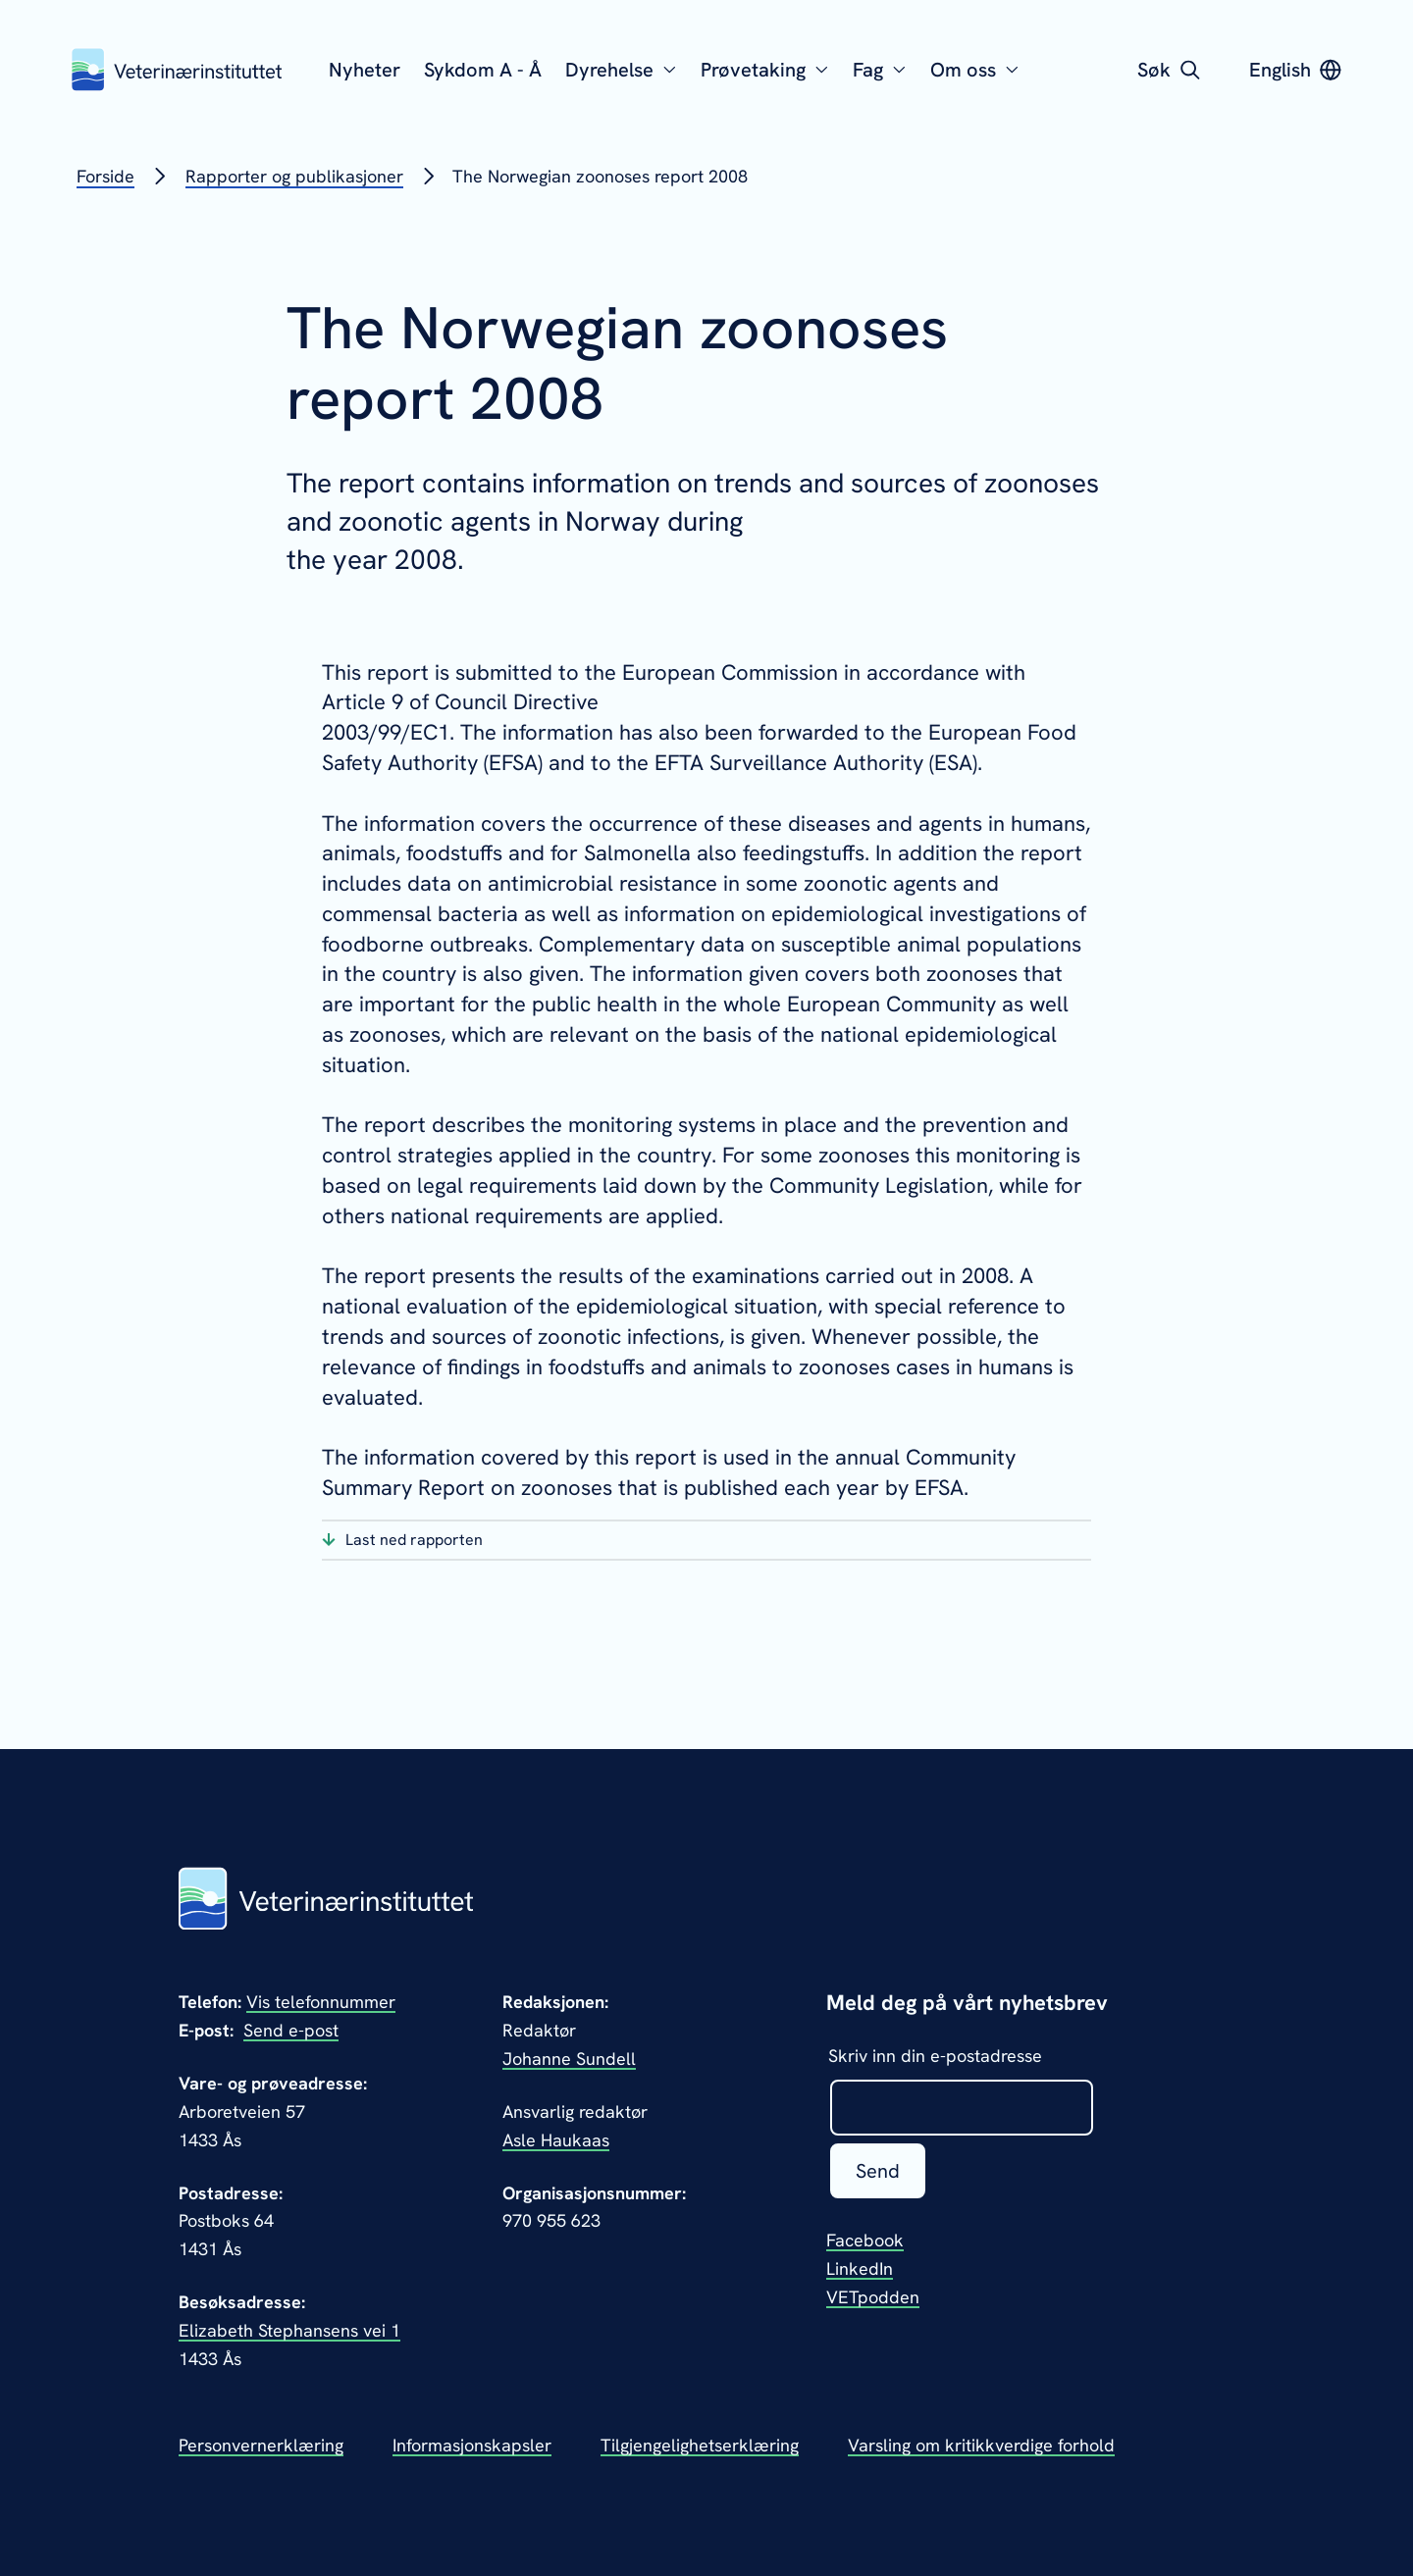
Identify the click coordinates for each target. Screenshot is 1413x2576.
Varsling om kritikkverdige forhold (981, 2445)
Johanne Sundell (569, 2058)
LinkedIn (859, 2268)
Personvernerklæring (261, 2445)
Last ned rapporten (414, 1539)
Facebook (865, 2240)
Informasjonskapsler (471, 2445)
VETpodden (872, 2297)
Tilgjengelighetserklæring (700, 2445)
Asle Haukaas (555, 2140)
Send (878, 2171)
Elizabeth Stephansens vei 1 (289, 2330)
